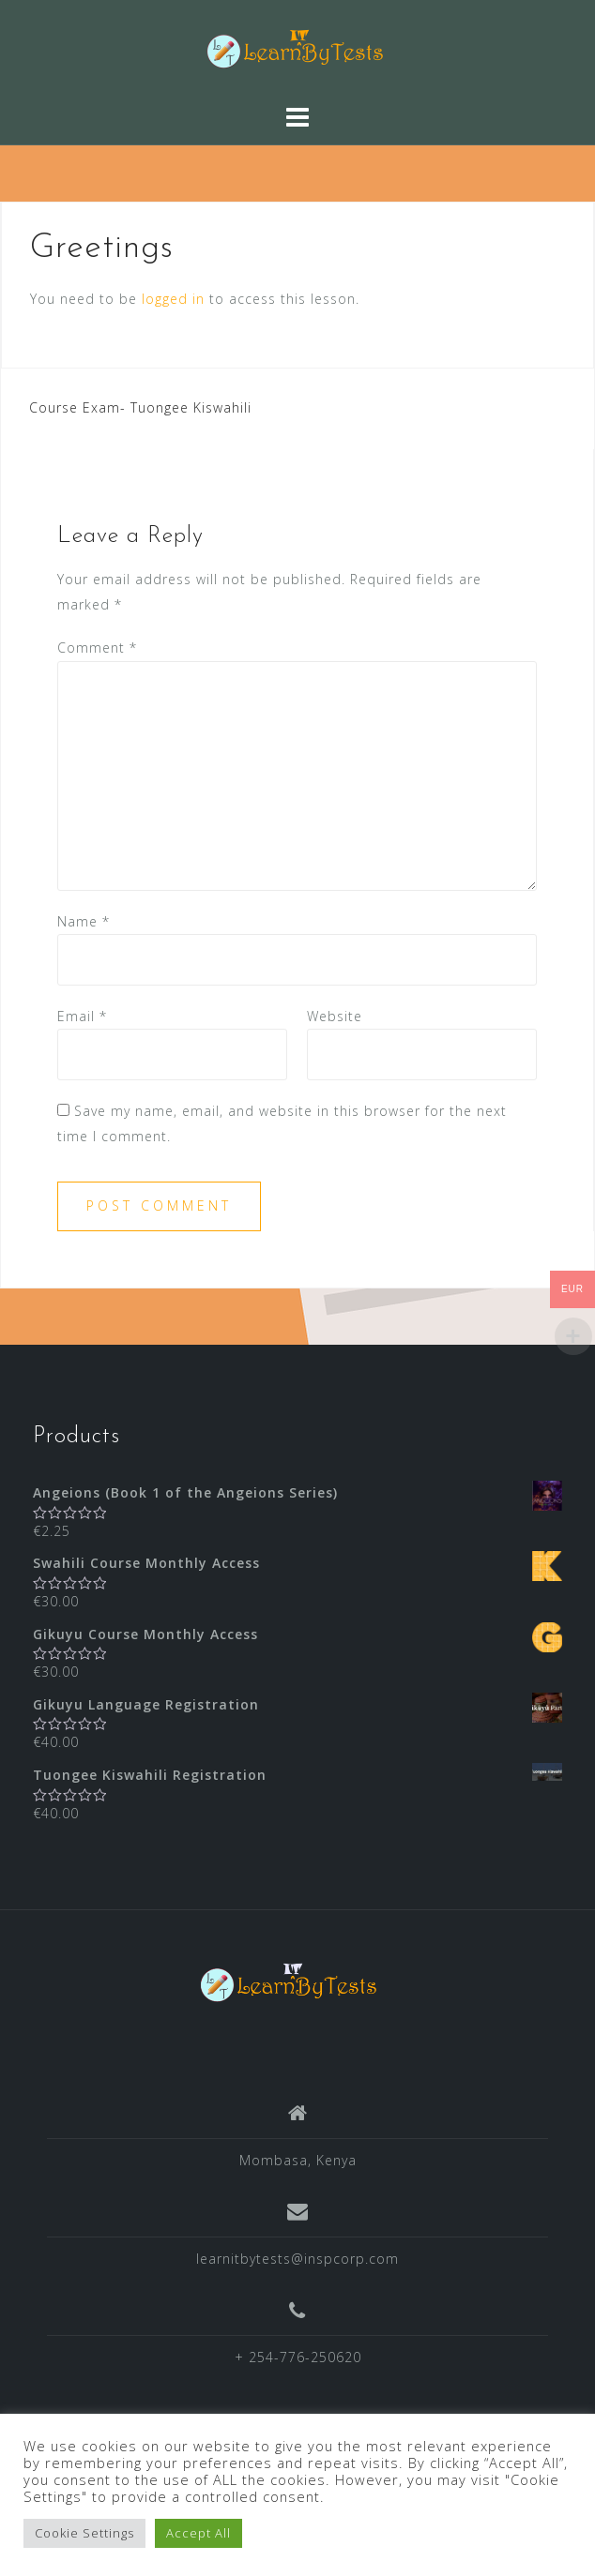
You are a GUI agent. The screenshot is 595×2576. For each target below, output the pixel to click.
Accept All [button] (198, 2532)
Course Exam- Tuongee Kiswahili (140, 407)
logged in (173, 299)
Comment (97, 647)
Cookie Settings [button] (84, 2532)
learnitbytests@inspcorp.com (297, 2258)
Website (334, 1016)
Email (82, 1016)
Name (83, 921)
